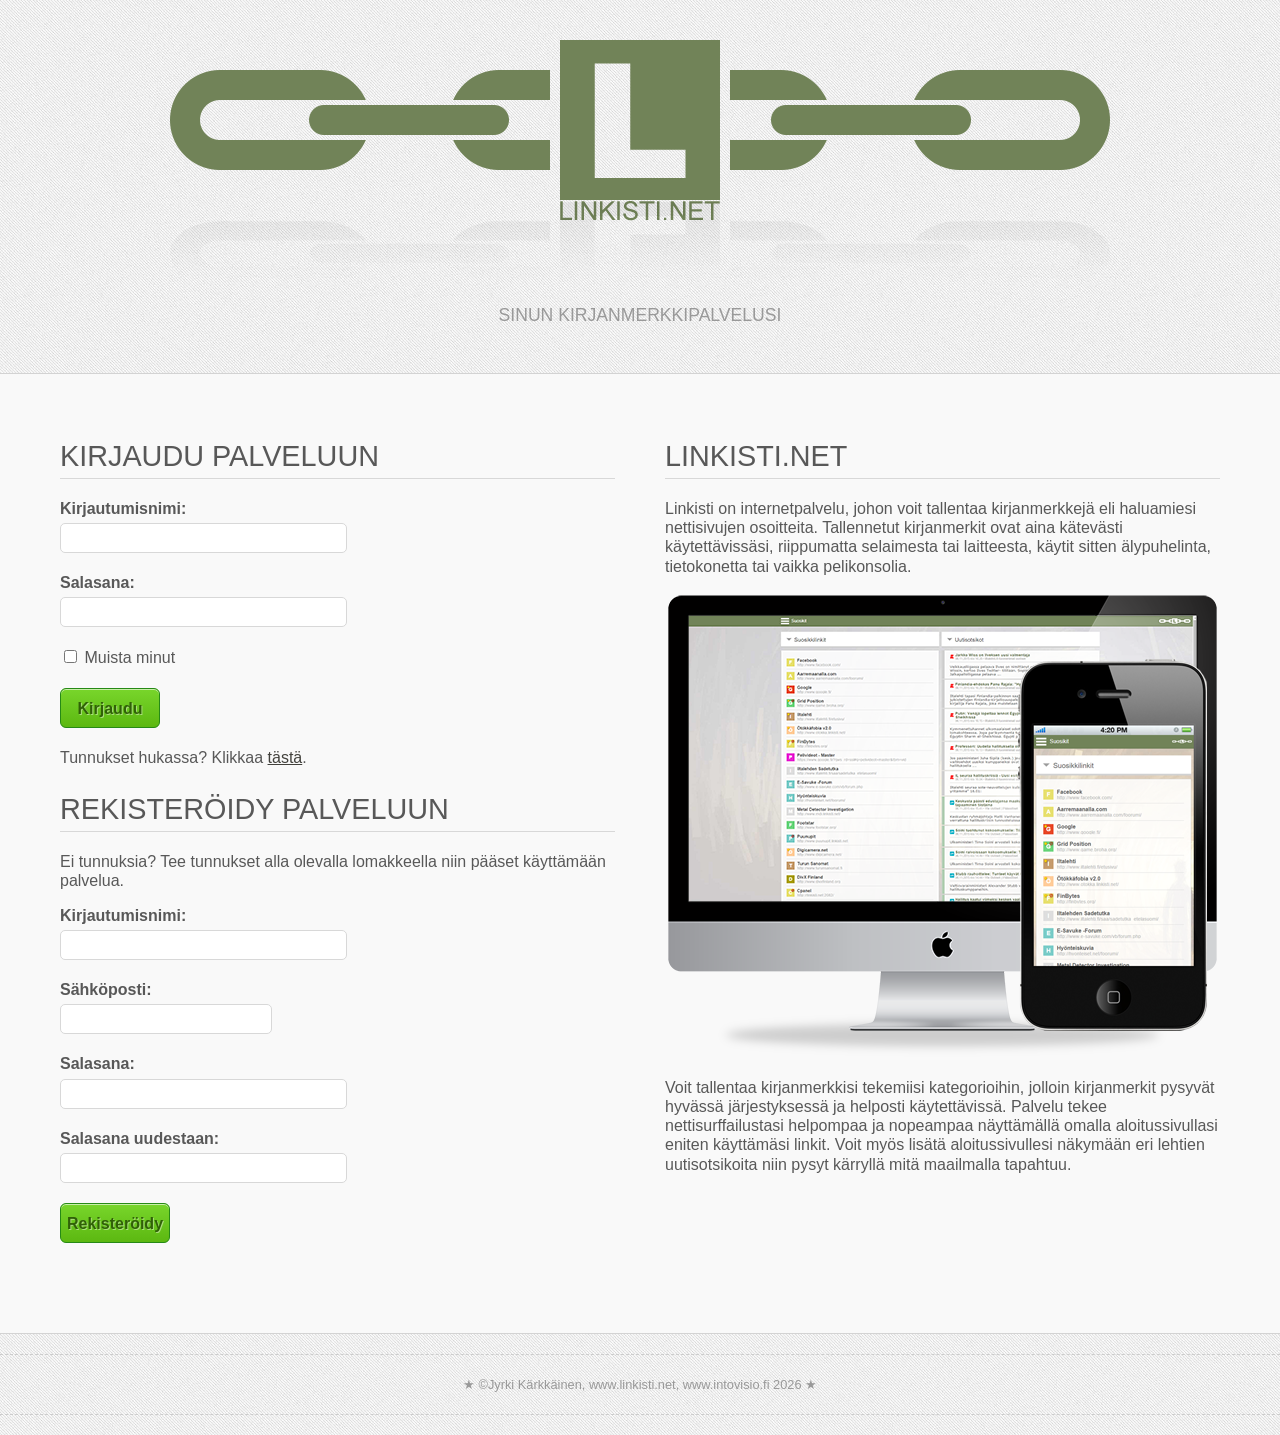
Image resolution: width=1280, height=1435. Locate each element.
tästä (285, 757)
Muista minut (119, 657)
